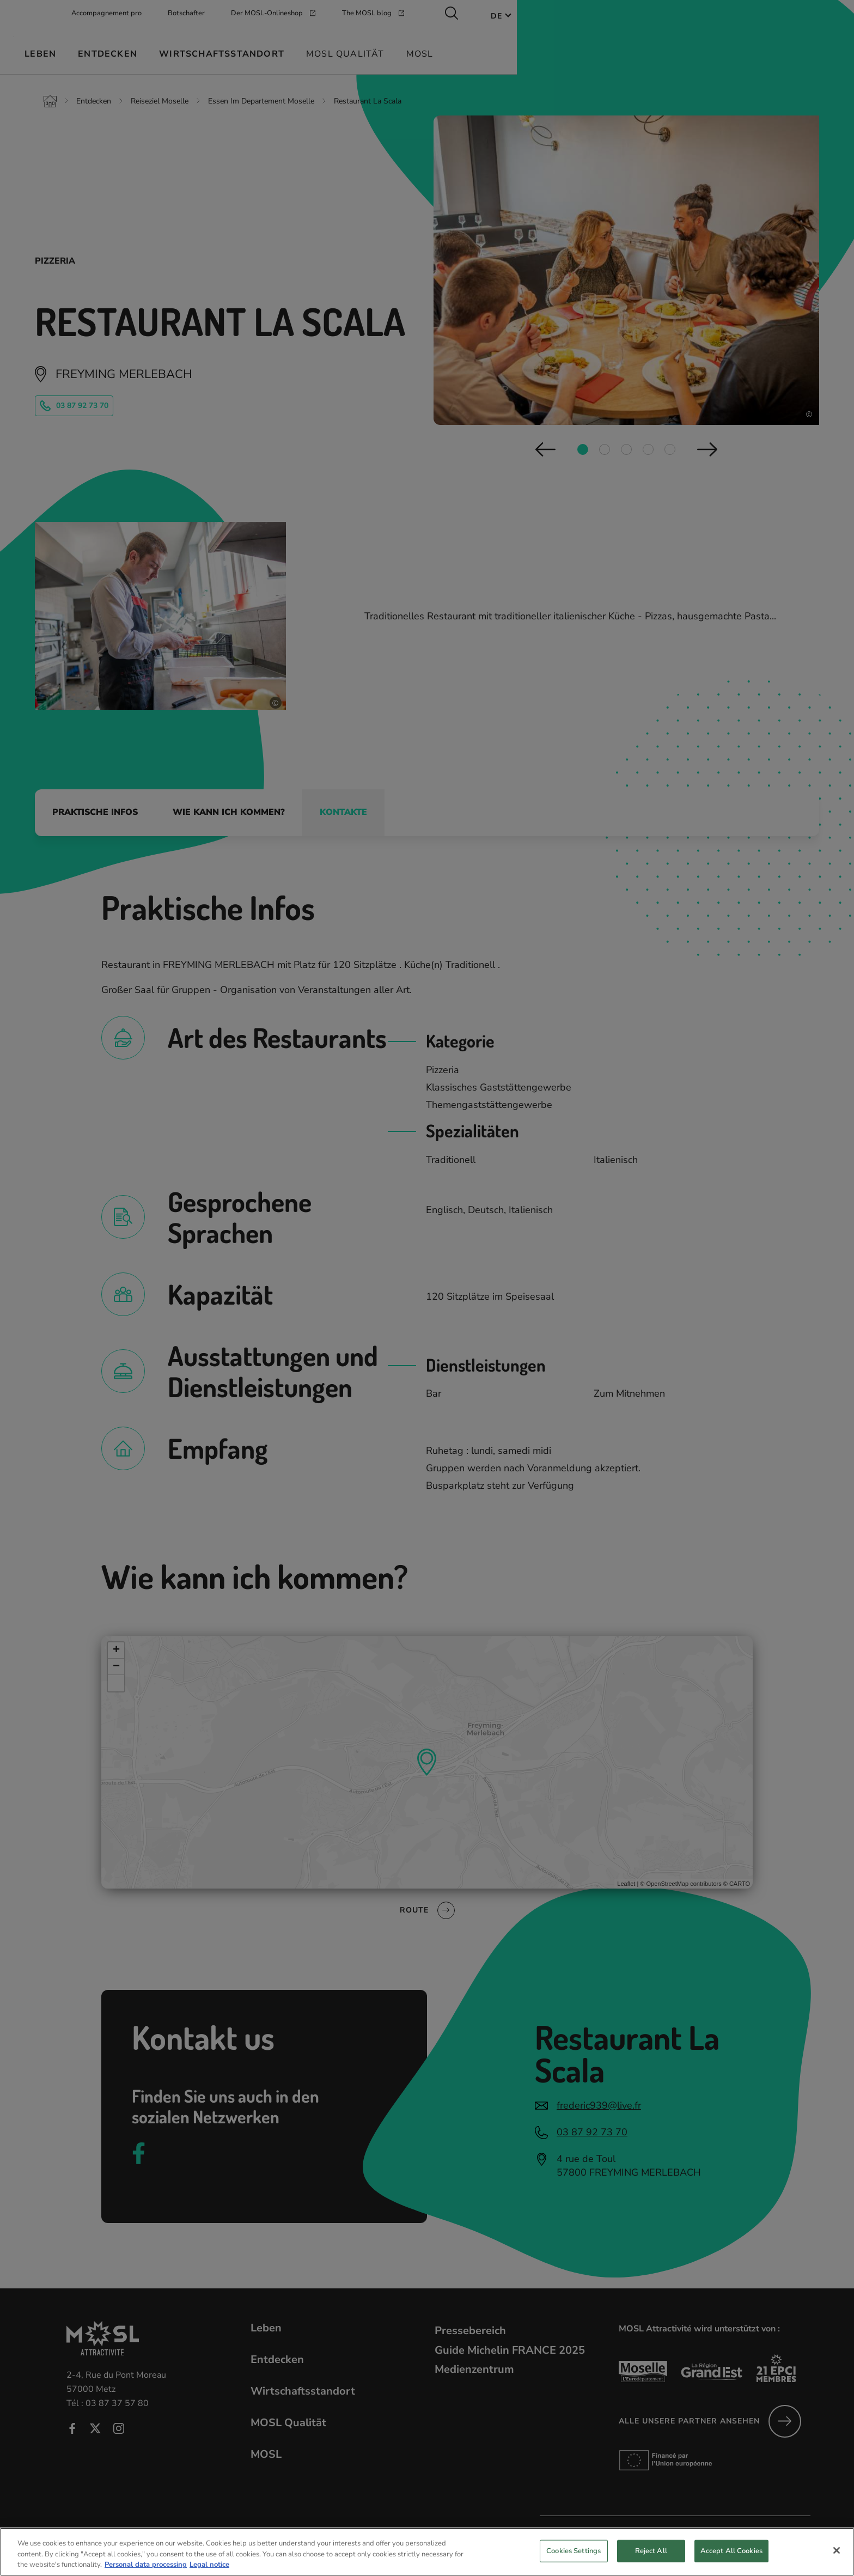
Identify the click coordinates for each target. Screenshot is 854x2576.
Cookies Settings (573, 2561)
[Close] (837, 2560)
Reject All (651, 2561)
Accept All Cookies (731, 2561)
